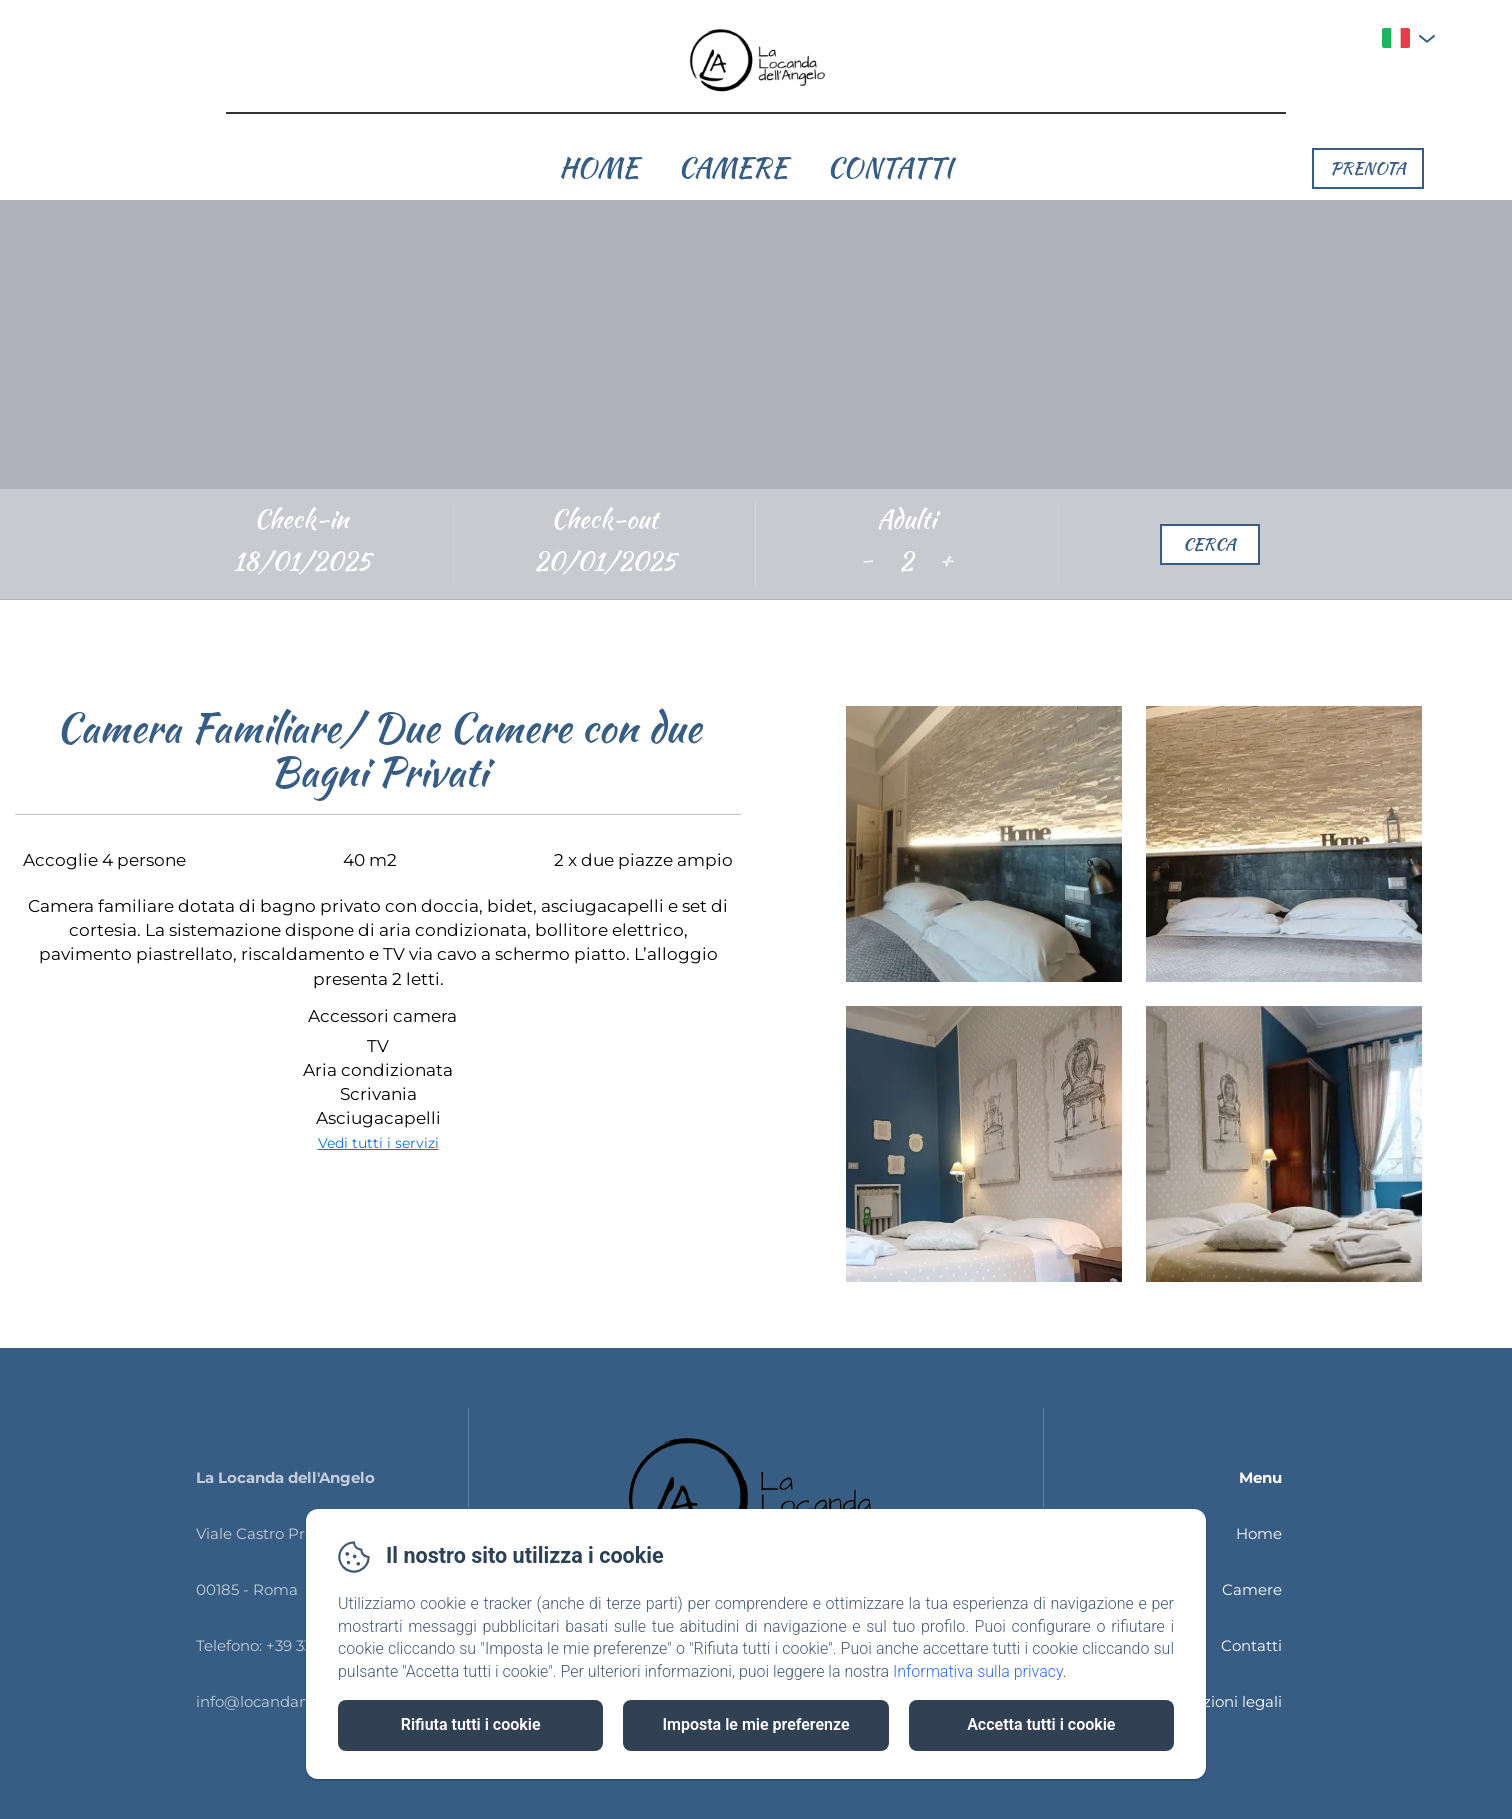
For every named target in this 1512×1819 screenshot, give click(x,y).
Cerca (1209, 544)
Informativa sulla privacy (978, 1671)
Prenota (1368, 168)
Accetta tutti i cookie (1041, 1724)
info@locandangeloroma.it (295, 1701)
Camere (732, 167)
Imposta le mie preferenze (755, 1724)
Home (598, 167)
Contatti (890, 167)
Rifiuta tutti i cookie (471, 1724)
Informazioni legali (1212, 1701)
